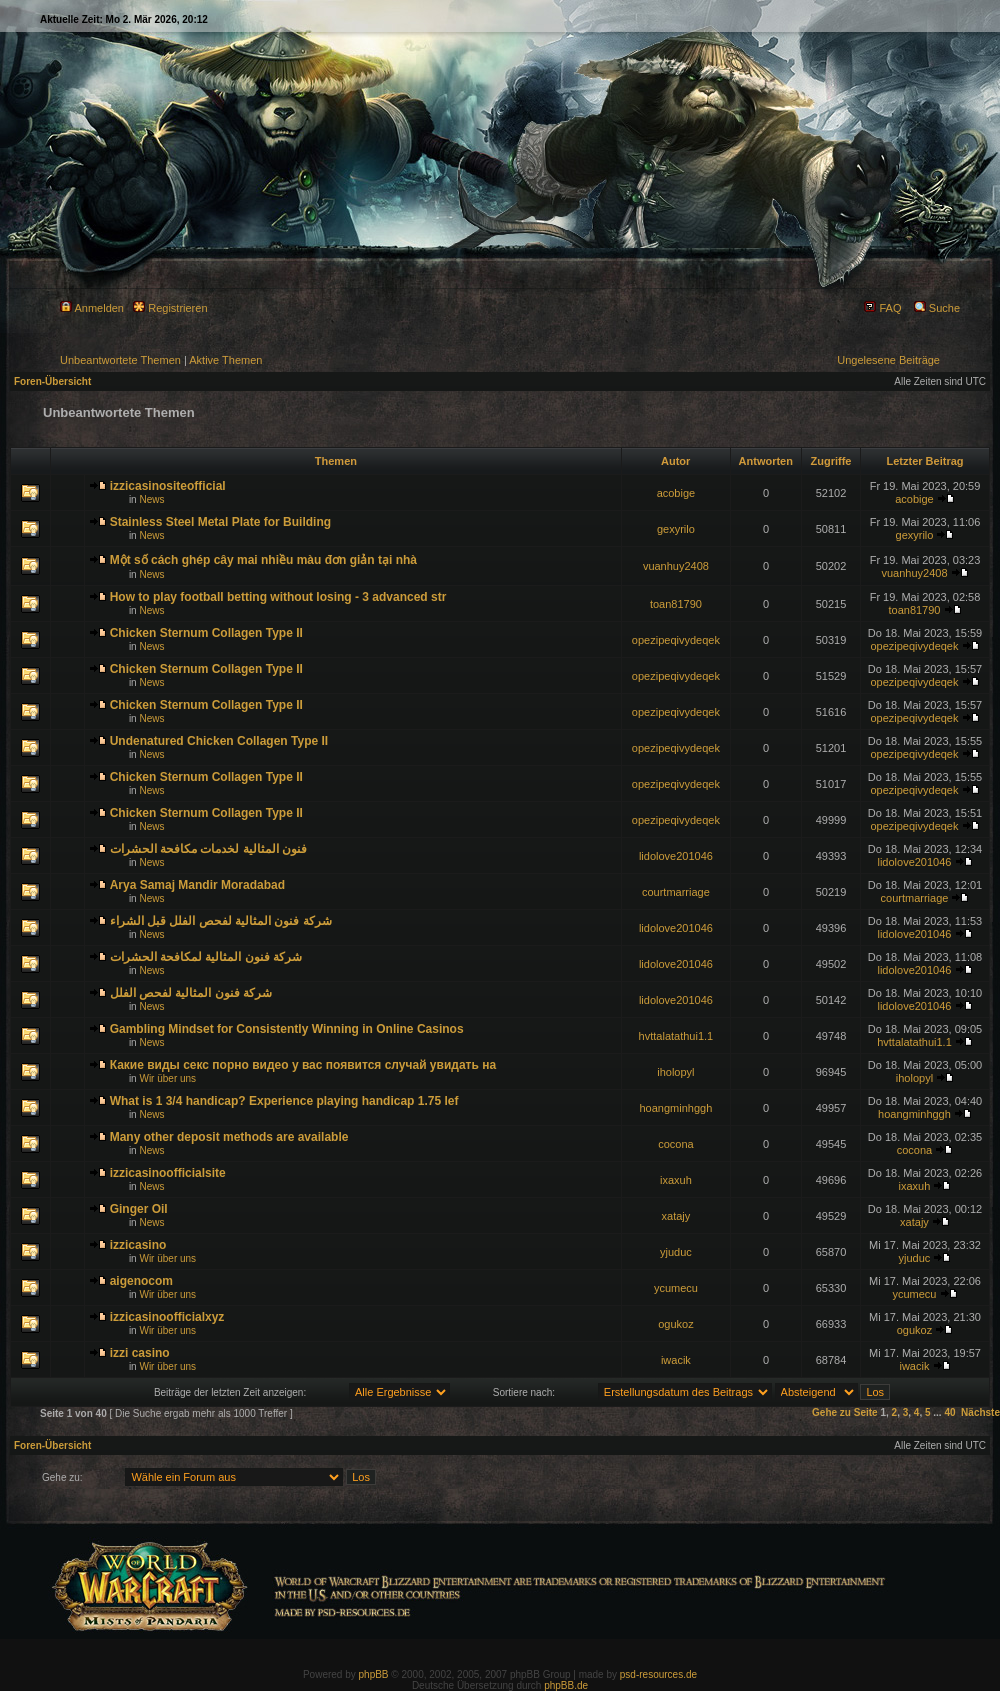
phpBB (374, 1674)
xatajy (676, 1216)
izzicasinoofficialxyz (167, 1317)
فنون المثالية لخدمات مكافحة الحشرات (208, 849)
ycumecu (676, 1288)
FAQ (882, 308)
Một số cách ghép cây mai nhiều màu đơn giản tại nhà (263, 560)
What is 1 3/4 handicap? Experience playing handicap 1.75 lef (284, 1101)
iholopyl (675, 1072)
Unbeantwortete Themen (120, 360)
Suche (937, 308)
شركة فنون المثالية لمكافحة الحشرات (206, 957)
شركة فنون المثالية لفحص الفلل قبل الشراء (221, 921)
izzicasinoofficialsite (168, 1173)
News (151, 499)
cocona (675, 1144)
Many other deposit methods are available (229, 1137)
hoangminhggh (676, 1108)
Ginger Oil (139, 1209)
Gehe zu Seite (845, 1412)
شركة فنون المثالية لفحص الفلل (191, 993)
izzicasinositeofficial (168, 486)
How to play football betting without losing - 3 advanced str (278, 597)
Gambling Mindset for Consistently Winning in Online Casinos (287, 1029)
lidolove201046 (676, 856)
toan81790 (676, 604)
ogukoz (675, 1324)
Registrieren (170, 308)
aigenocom (141, 1281)
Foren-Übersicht (52, 381)
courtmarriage (676, 892)
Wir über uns (167, 1078)
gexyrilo (676, 529)
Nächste (980, 1412)
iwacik (676, 1360)
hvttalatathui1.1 (676, 1036)
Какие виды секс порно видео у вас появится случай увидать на (303, 1065)
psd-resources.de (658, 1674)
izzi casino (140, 1353)
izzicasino (138, 1245)
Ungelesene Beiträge (888, 360)
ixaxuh (676, 1180)
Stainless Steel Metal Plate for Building (220, 522)
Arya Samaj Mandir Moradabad (197, 885)
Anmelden (92, 308)
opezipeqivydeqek (676, 640)
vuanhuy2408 (676, 566)
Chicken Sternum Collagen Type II (206, 633)
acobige (676, 493)
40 (949, 1412)
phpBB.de (566, 1685)
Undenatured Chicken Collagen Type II (219, 741)
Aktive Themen (225, 360)
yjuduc (676, 1252)
